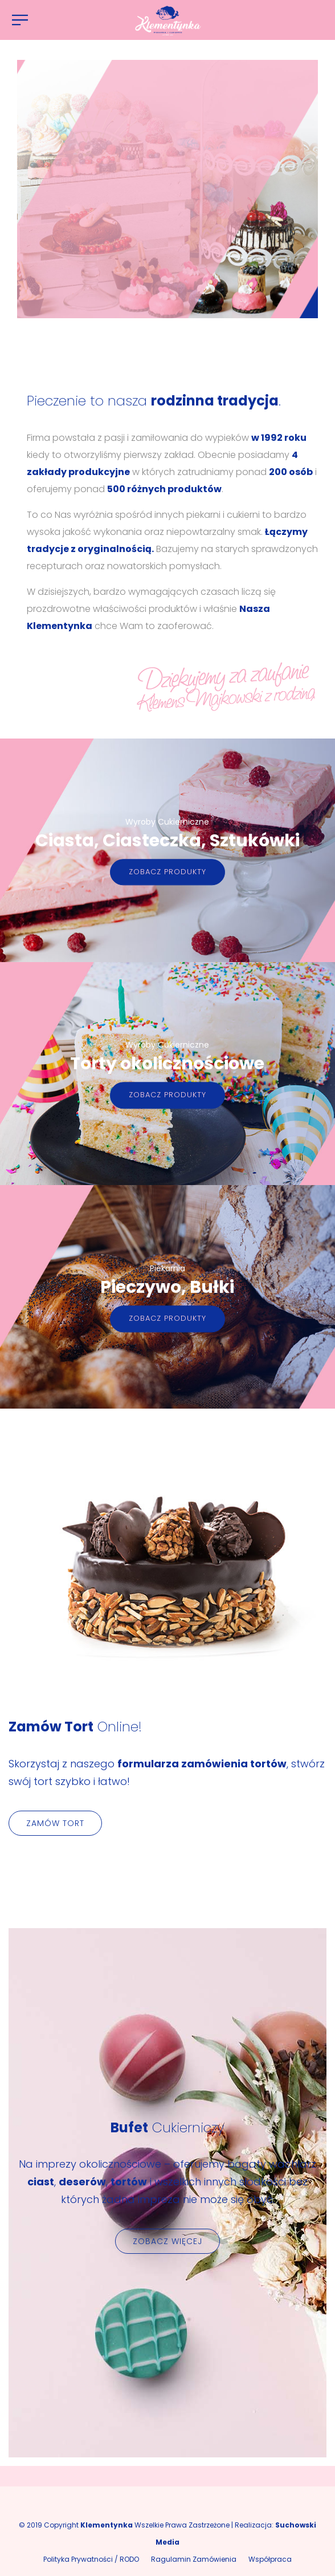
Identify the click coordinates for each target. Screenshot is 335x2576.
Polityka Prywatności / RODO (91, 2559)
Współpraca (270, 2559)
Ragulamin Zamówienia (193, 2559)
